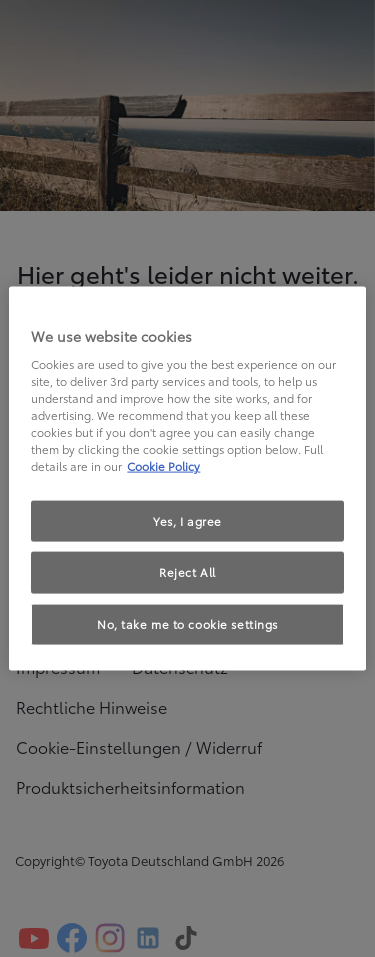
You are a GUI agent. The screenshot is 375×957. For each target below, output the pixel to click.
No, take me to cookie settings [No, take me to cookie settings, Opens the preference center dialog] (187, 624)
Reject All (187, 572)
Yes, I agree (187, 520)
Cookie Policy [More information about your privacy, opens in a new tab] (163, 466)
